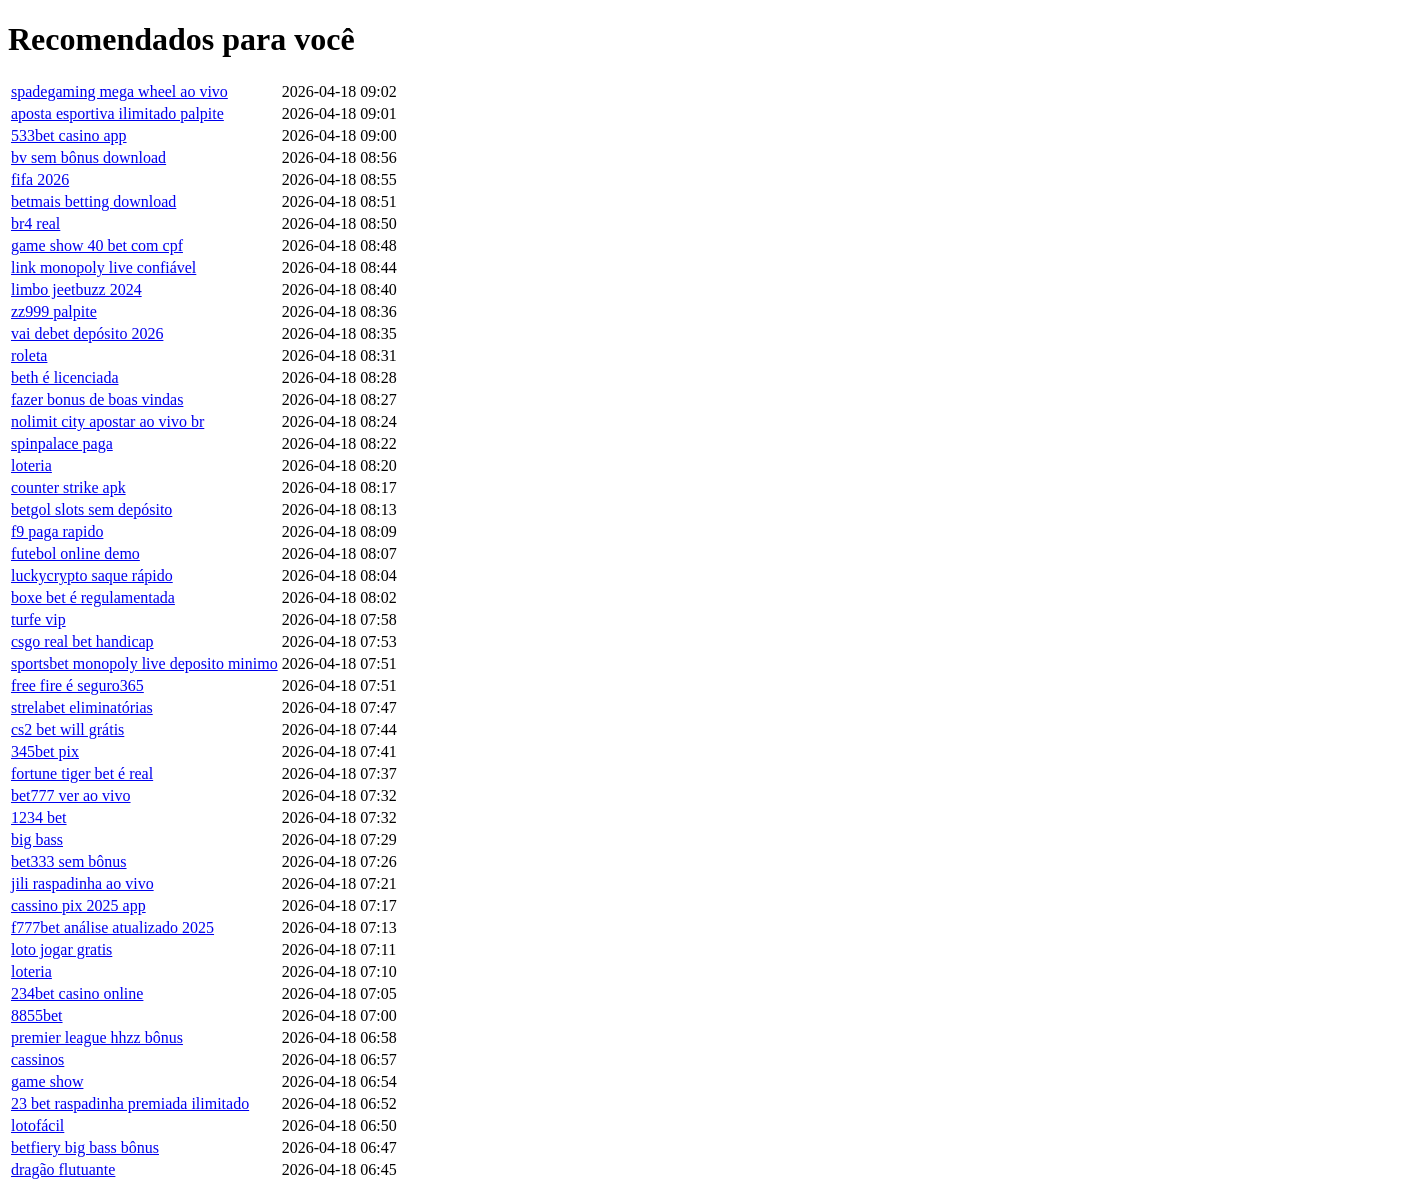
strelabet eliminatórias (82, 707)
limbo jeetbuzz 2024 (76, 289)
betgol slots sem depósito (91, 509)
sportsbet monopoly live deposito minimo (144, 663)
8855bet (37, 1015)
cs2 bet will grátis (67, 729)
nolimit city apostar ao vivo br (107, 421)
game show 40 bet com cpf (97, 245)
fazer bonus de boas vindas (97, 399)
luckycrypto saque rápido (92, 575)
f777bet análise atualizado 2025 (112, 927)
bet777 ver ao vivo (71, 795)
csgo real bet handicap (82, 641)
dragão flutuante (63, 1169)
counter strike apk (68, 487)
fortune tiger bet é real (82, 773)
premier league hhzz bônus (97, 1037)
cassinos (37, 1059)
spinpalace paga (62, 443)
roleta (29, 355)
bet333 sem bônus (69, 861)
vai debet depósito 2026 (87, 333)
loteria (31, 465)
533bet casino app (69, 135)
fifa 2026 (40, 179)
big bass (37, 839)
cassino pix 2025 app (78, 905)
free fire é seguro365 (77, 685)
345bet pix (45, 751)
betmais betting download (93, 201)
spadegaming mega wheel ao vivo (119, 91)
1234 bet (39, 817)
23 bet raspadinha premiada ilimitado (130, 1103)
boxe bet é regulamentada (93, 597)
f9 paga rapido (57, 531)
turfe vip (38, 619)
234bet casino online (77, 993)
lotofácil (37, 1125)
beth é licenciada (65, 377)
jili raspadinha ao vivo (82, 883)
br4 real (35, 223)
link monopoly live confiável (103, 267)
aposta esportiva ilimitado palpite (117, 113)
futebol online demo (75, 553)
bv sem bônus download (88, 157)
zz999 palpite (54, 311)
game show (47, 1081)
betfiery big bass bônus (85, 1147)
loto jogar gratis (61, 949)
